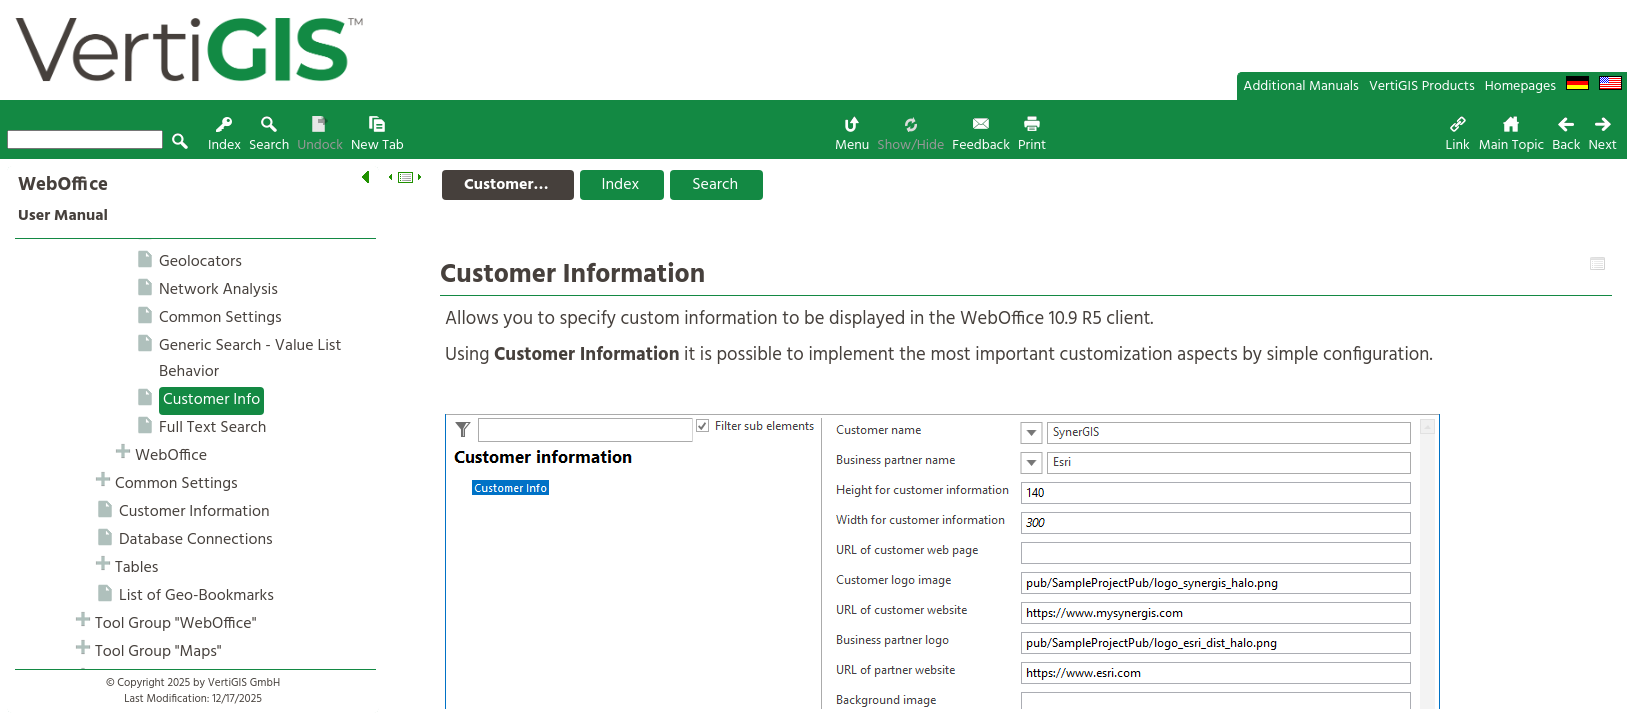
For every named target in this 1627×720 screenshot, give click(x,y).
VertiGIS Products (1422, 86)
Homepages (1520, 86)
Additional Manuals (1301, 86)
